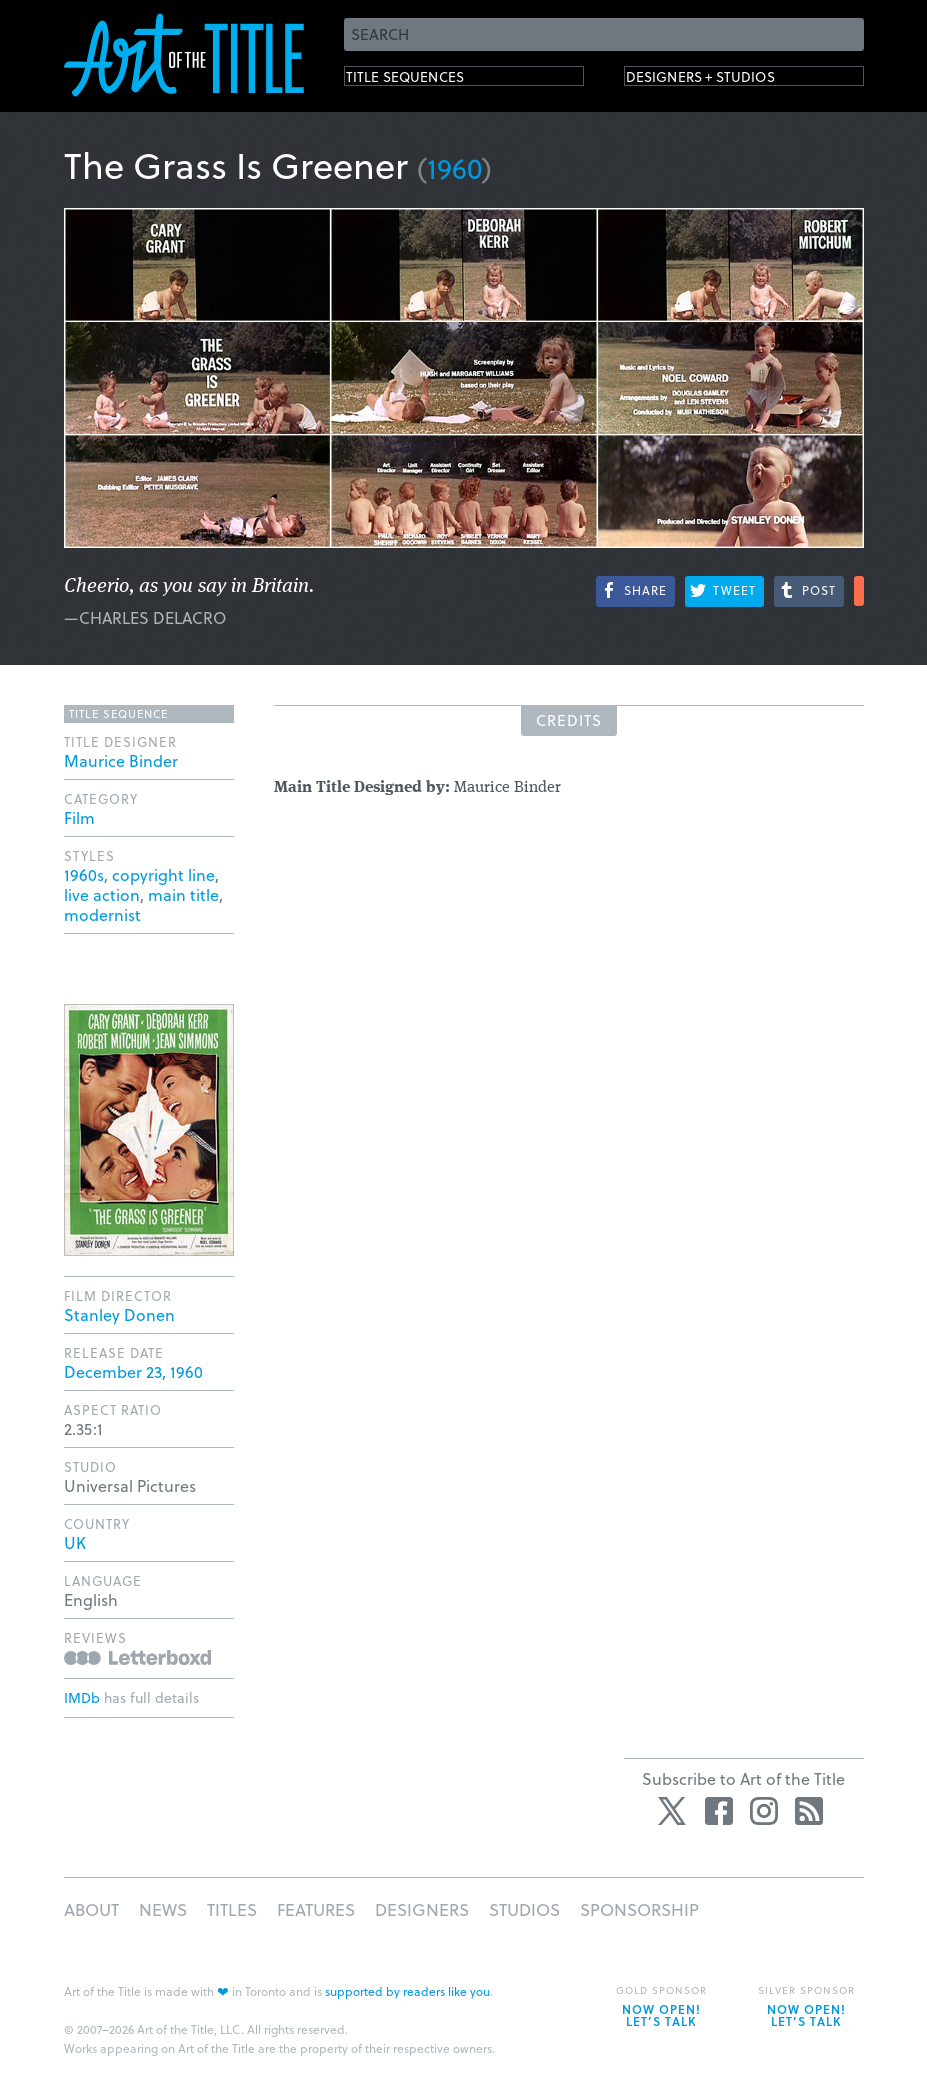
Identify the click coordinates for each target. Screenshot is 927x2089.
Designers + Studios (730, 80)
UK (75, 1542)
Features (316, 1909)
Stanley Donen (119, 1314)
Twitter (674, 1811)
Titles (232, 1909)
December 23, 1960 (133, 1371)
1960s (84, 874)
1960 (454, 167)
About (91, 1909)
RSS (809, 1811)
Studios (524, 1909)
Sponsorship (639, 1909)
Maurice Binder (121, 760)
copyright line (163, 874)
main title (183, 894)
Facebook (719, 1811)
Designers (422, 1909)
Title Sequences (428, 80)
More (859, 591)
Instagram (764, 1811)
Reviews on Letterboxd (137, 1657)
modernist (102, 914)
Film (79, 817)
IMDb (82, 1697)
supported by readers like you (407, 1991)
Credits (569, 720)
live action (102, 894)
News (163, 1909)
